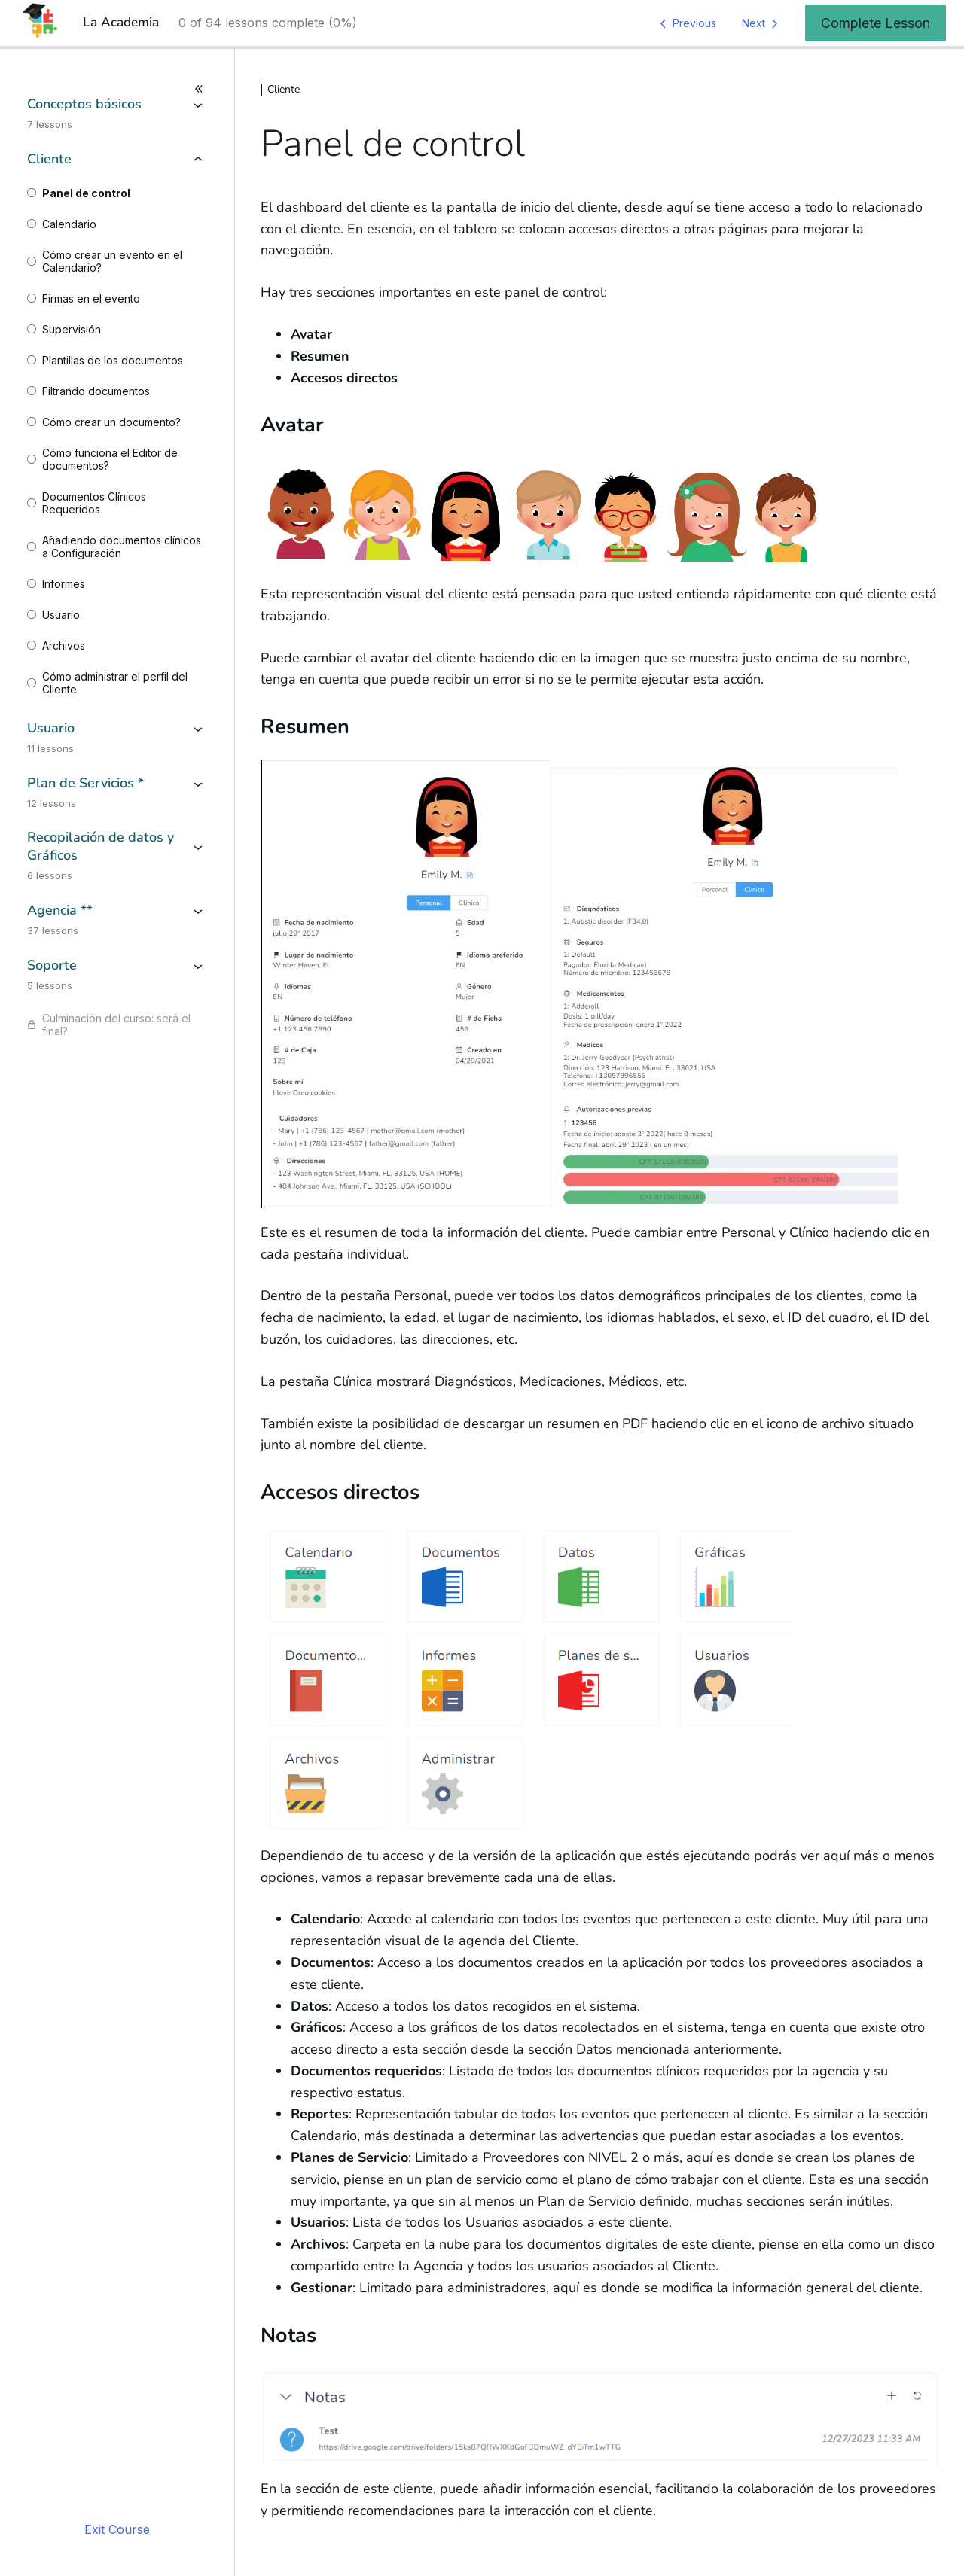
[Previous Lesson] (685, 23)
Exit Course (117, 2529)
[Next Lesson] (762, 23)
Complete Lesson (875, 23)
